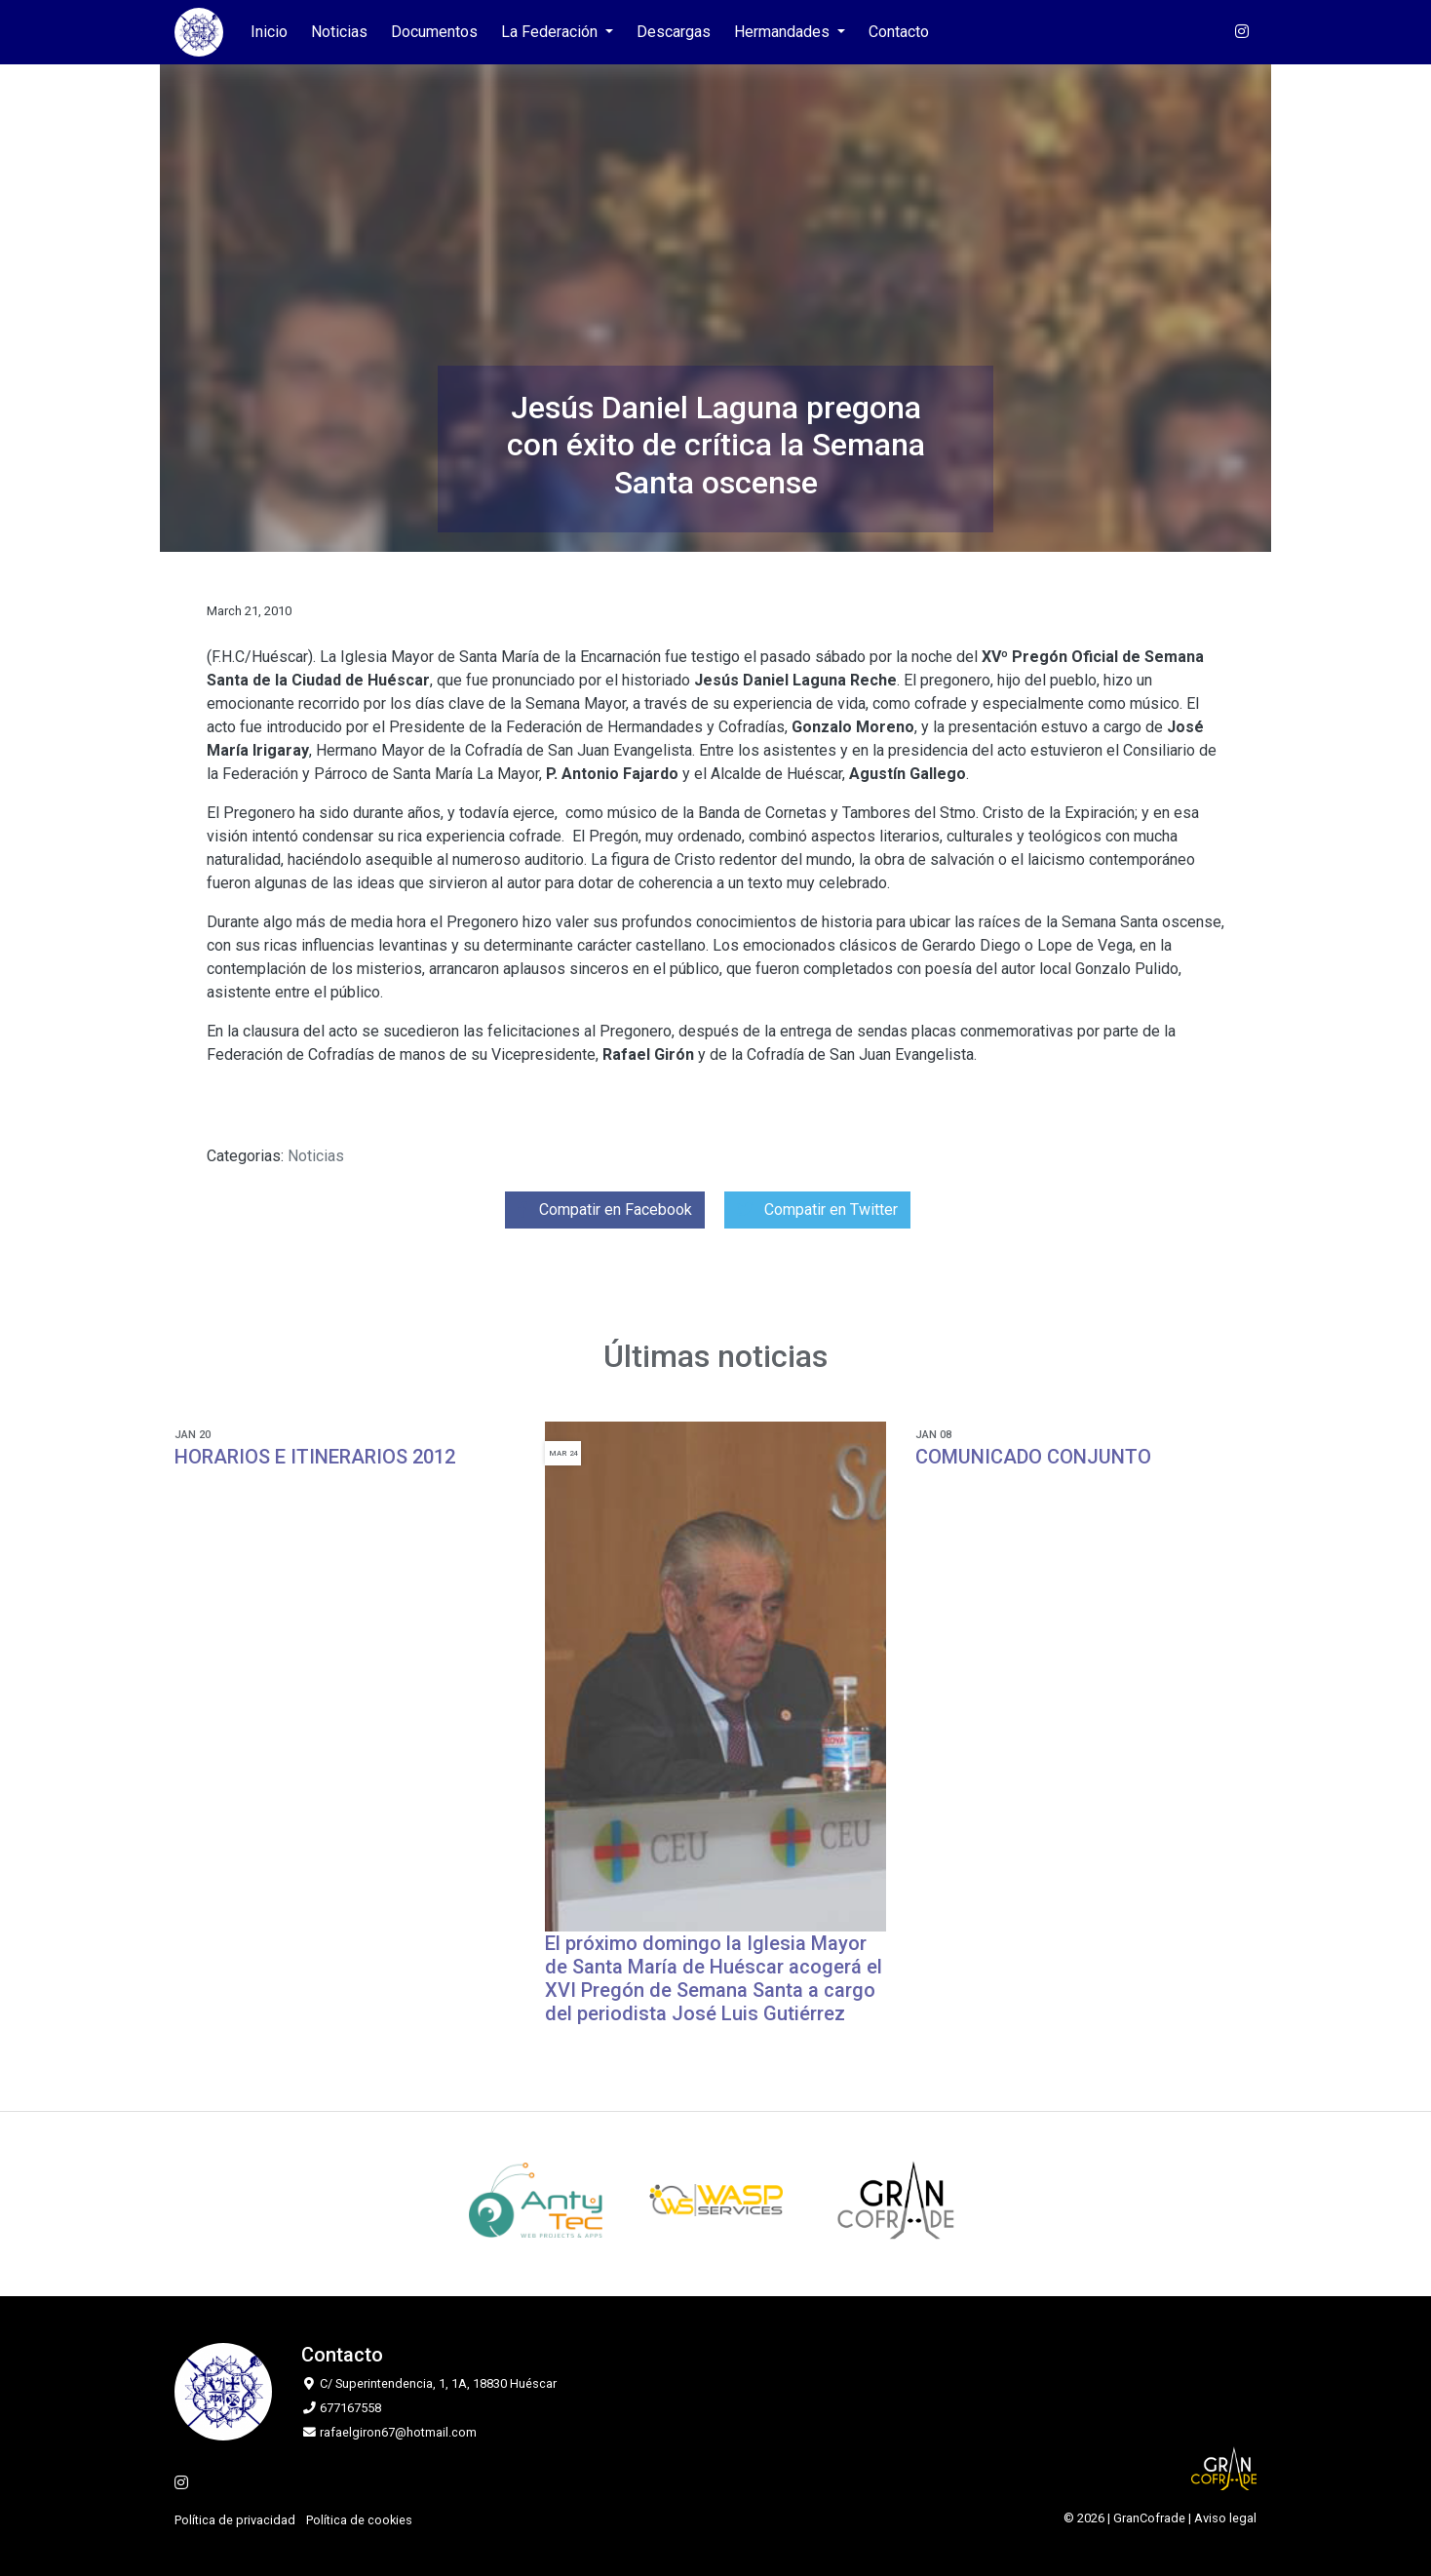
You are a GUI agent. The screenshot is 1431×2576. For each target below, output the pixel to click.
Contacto (899, 31)
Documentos (434, 31)
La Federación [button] (551, 31)
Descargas (674, 31)
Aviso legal (1225, 2518)
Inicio (269, 31)
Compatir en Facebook (605, 1209)
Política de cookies (359, 2520)
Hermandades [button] (783, 31)
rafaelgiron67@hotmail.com (398, 2432)
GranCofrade (1149, 2518)
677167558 (350, 2407)
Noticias (339, 31)
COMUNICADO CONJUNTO (1033, 1456)
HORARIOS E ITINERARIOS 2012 (314, 1456)
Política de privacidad (234, 2520)
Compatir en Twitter (817, 1209)
